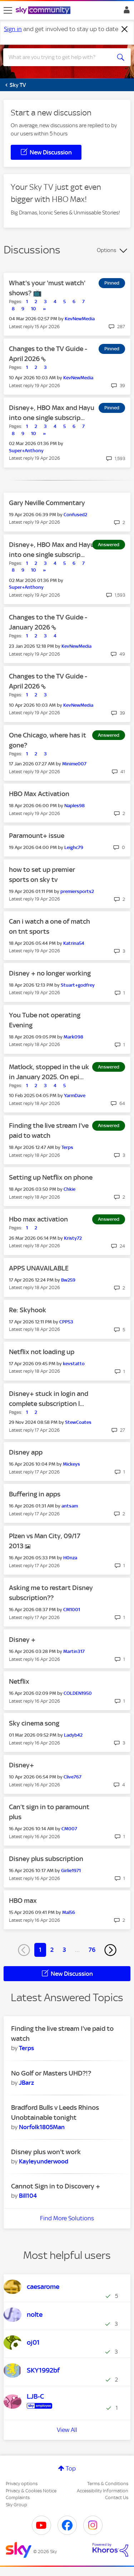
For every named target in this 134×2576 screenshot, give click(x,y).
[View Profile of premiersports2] (77, 891)
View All (67, 2429)
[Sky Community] (44, 10)
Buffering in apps (34, 1494)
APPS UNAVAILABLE (39, 1268)
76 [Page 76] (92, 1949)
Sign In (125, 11)
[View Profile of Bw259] (68, 1280)
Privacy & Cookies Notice (31, 2490)
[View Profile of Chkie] (69, 1189)
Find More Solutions (67, 2218)
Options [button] (106, 250)
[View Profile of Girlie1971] (71, 1870)
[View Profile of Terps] (67, 1147)
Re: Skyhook (27, 1310)
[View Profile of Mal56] (68, 1912)
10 (33, 308)
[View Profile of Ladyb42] (73, 1735)
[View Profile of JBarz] (26, 2082)
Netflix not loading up (41, 1352)
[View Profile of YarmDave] (74, 1095)
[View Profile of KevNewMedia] (80, 318)
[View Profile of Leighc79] (73, 847)
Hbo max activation (38, 1219)
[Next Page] (110, 1950)
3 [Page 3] (64, 1949)
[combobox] (60, 57)
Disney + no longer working (50, 973)
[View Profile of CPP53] (66, 1321)
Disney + (22, 1639)
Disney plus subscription (46, 1859)
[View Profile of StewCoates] (78, 1422)
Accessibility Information (102, 2490)
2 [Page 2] (52, 1949)
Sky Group (16, 2504)
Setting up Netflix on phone (51, 1177)
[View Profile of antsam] (69, 1506)
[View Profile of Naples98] (74, 805)
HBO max (23, 1900)
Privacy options (22, 2483)
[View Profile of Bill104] (28, 2195)
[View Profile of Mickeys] (71, 1464)
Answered (108, 544)
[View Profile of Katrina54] (73, 943)
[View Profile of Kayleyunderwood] (43, 2161)
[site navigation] (8, 10)
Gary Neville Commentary (47, 503)
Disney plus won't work (46, 2152)
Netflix (19, 1681)
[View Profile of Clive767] (72, 1777)
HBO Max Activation (39, 794)
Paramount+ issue (36, 835)
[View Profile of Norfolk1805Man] (42, 2127)
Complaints (18, 2497)
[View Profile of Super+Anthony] (26, 450)
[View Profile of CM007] (69, 1828)
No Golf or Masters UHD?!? (51, 2073)
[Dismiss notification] (124, 29)
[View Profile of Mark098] (73, 1037)
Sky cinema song (34, 1723)
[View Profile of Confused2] (75, 514)
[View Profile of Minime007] (74, 763)
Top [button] (71, 2468)
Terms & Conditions (107, 2483)
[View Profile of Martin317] (74, 1651)
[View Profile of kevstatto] (74, 1363)
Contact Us (116, 2497)
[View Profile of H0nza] (70, 1557)
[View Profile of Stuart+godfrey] (78, 985)
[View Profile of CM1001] (71, 1609)
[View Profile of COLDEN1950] (78, 1693)
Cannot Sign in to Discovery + (55, 2186)
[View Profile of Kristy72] (73, 1238)
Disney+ (21, 1765)
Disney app (26, 1452)
